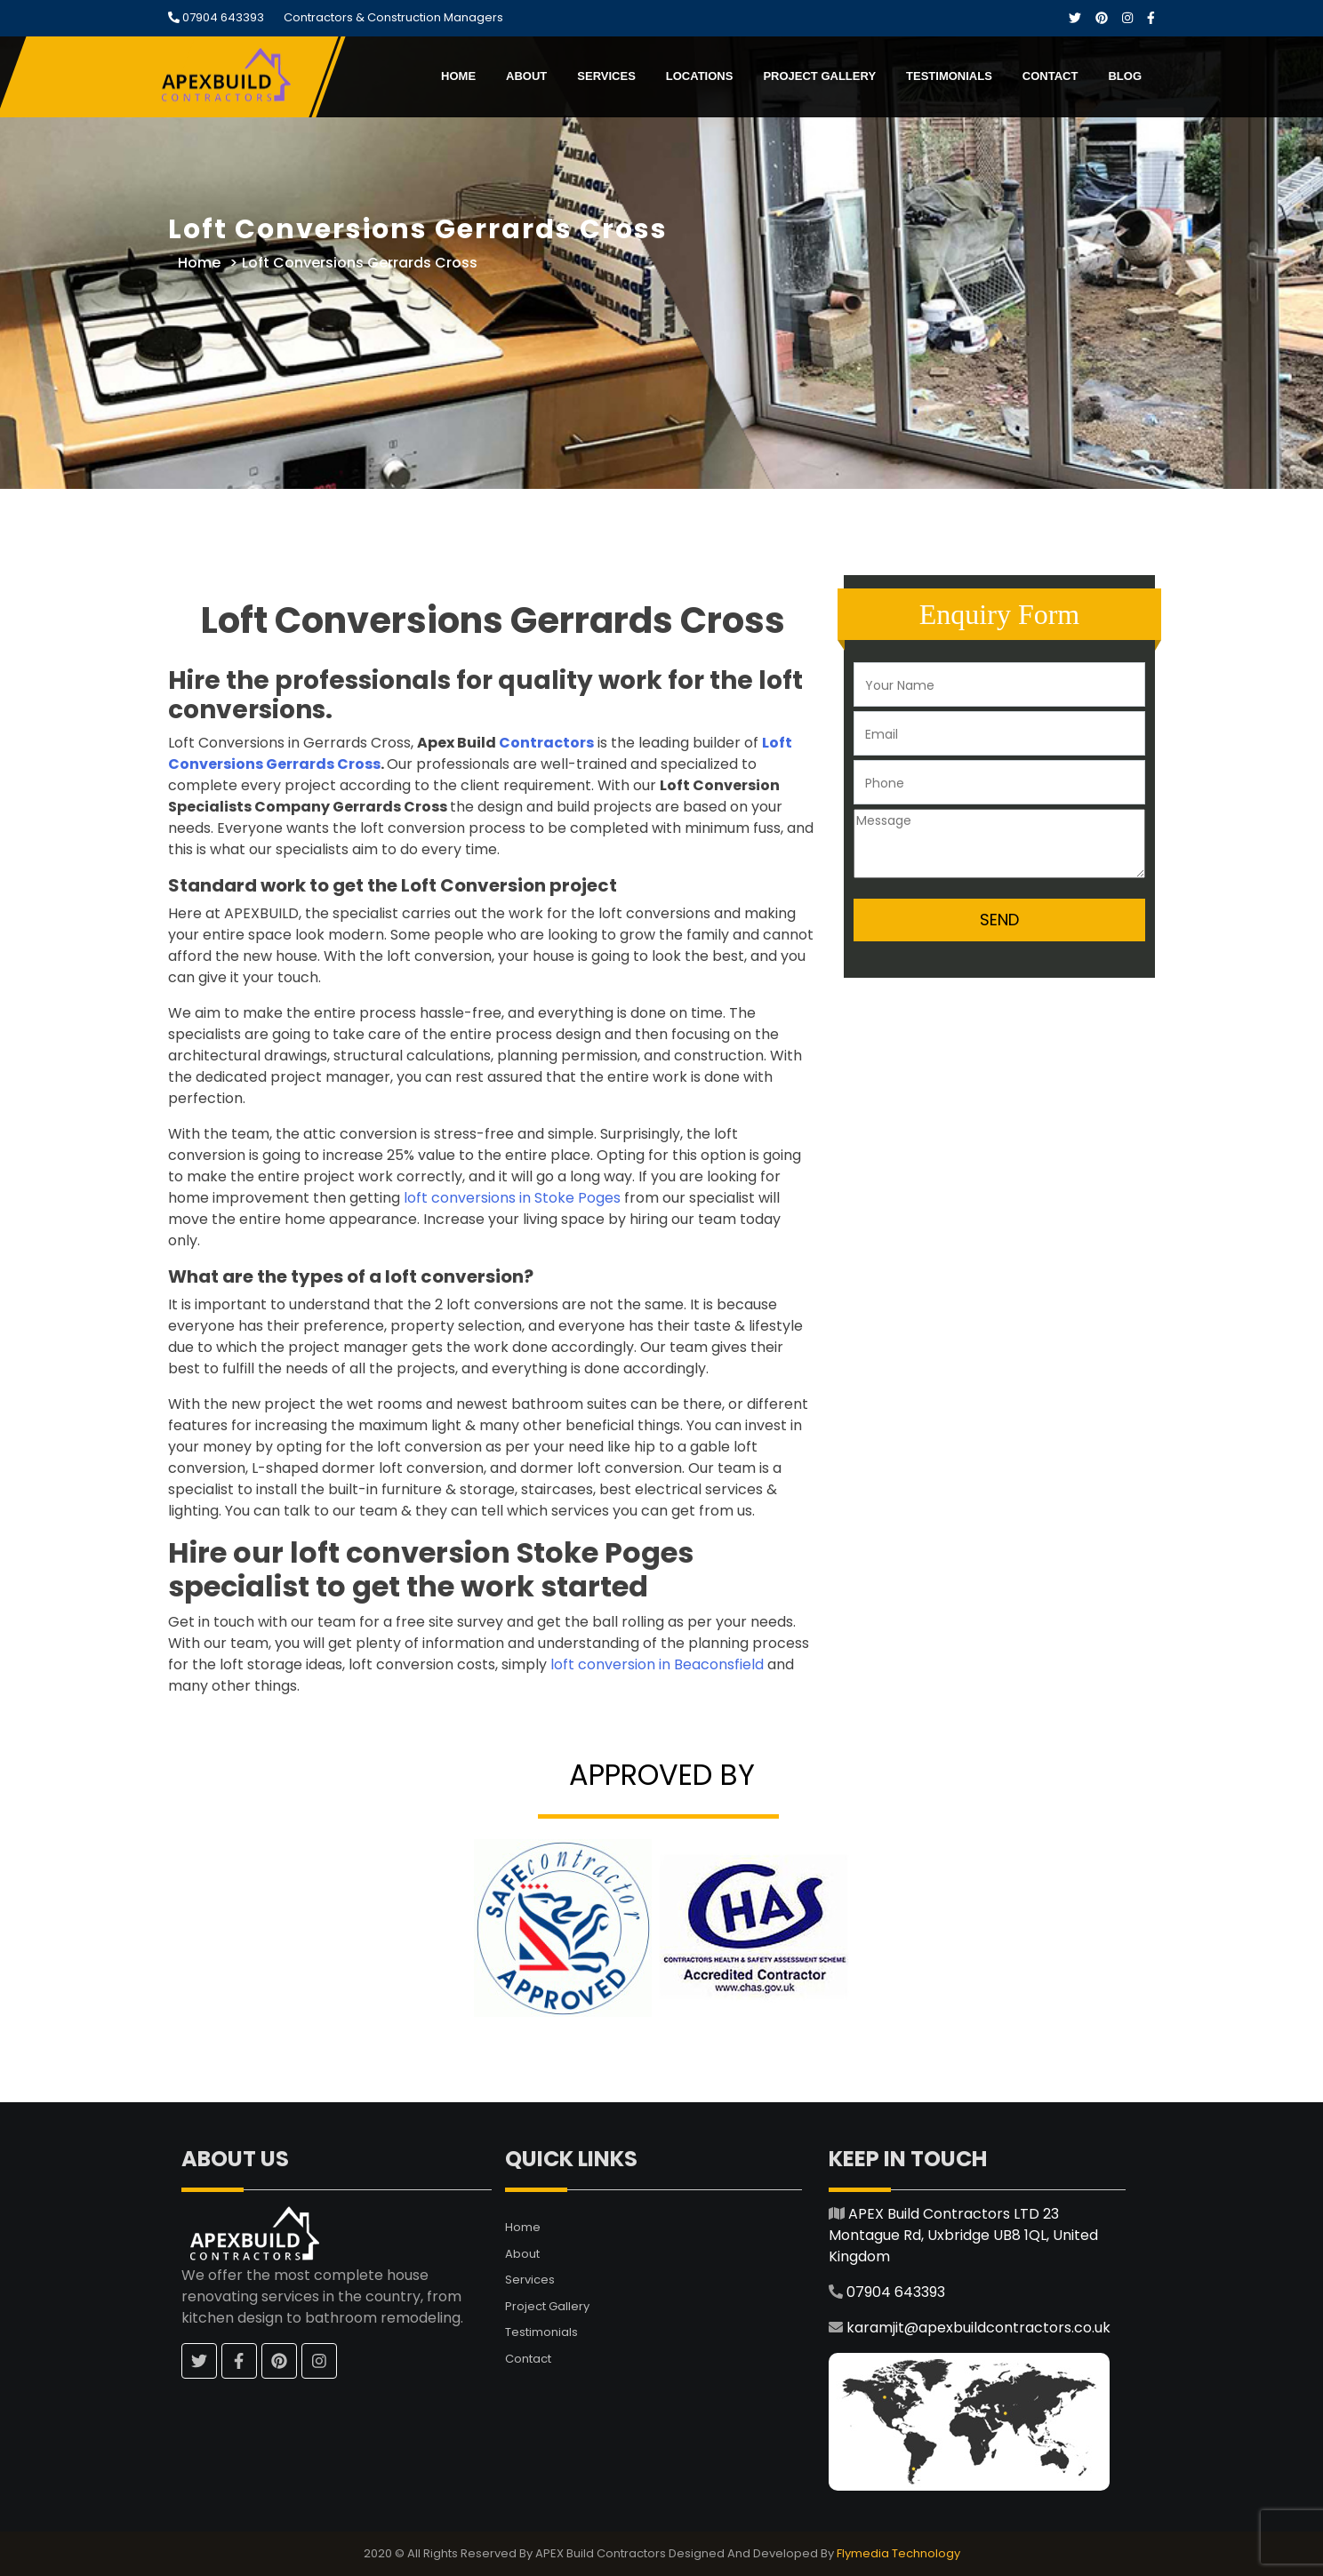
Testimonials (949, 76)
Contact (1050, 76)
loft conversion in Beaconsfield (657, 1664)
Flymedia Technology (898, 2553)
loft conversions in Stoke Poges (512, 1198)
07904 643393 (222, 17)
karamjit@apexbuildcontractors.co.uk (978, 2327)
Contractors (546, 742)
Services (606, 76)
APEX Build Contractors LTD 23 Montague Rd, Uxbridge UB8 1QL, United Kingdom (963, 2235)
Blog (1125, 76)
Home (458, 76)
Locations (700, 76)
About (526, 76)
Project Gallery (819, 76)
